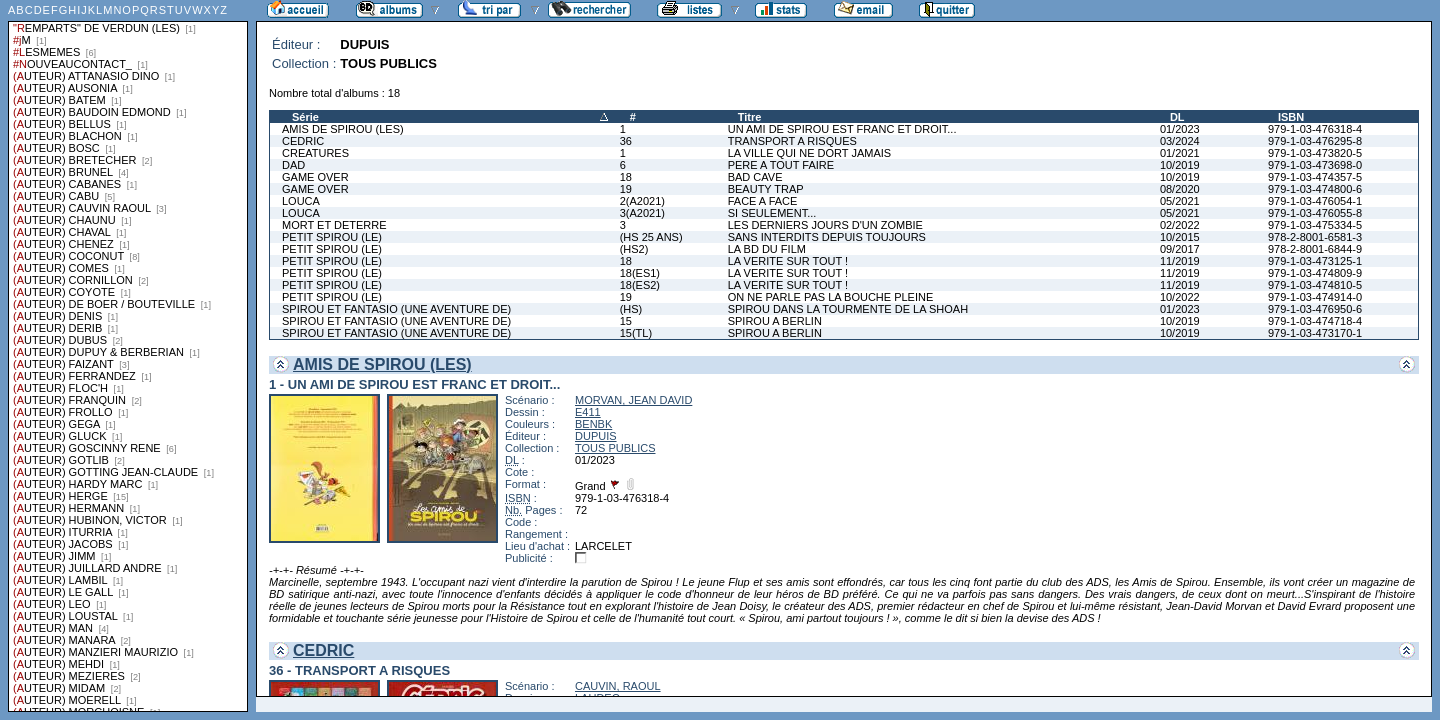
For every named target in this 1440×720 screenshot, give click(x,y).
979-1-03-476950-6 (1315, 309)
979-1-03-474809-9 (1315, 273)
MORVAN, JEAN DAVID (633, 400)
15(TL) (636, 333)
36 (626, 141)
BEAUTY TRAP (766, 189)
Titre (750, 117)
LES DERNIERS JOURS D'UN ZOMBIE (825, 225)
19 (626, 189)
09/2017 (1180, 249)
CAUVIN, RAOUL (618, 686)
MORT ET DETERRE (334, 225)
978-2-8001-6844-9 (1315, 249)
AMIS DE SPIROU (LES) (343, 129)
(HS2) (634, 249)
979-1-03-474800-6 (1315, 189)
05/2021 (1180, 201)
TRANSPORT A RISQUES (792, 141)
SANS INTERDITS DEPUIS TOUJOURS (827, 237)
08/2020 (1180, 189)
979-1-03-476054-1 (1315, 201)
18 (626, 177)
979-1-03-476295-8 (1315, 141)
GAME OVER (315, 177)
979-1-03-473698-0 (1315, 165)
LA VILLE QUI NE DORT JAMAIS (809, 153)
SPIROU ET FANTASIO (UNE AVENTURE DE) (396, 309)
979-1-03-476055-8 (1315, 213)
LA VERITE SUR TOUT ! (788, 261)
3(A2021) (642, 213)
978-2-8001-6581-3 (1315, 237)
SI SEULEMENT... (772, 213)
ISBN (1291, 117)
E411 (588, 412)
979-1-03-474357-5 (1315, 177)
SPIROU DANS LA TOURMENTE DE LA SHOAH (848, 309)
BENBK (593, 424)
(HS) (631, 309)
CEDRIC (303, 141)
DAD (293, 165)
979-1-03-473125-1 (1315, 261)
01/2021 (1180, 153)
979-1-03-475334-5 (1315, 225)
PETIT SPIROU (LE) (332, 237)
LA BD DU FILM (767, 249)
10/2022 (1180, 297)
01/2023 (1180, 129)
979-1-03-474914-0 (1315, 297)
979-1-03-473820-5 (1315, 153)
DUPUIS (596, 436)
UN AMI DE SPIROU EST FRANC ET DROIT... (842, 129)
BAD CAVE (755, 177)
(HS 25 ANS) (651, 237)
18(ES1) (640, 273)
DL (1177, 117)
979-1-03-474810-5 (1315, 285)
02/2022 (1180, 225)
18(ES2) (640, 285)
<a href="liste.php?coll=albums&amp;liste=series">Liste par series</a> (128, 356)
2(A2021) (642, 201)
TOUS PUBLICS (615, 448)
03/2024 (1180, 141)
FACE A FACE (763, 201)
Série (305, 117)
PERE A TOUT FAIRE (781, 165)
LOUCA (301, 201)
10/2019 (1180, 165)
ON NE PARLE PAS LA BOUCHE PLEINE (831, 297)
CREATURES (315, 153)
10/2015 (1180, 237)
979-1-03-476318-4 (1315, 129)
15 (626, 321)
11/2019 (1180, 261)
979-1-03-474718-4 (1315, 321)
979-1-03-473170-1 (1315, 333)
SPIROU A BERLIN (775, 321)
